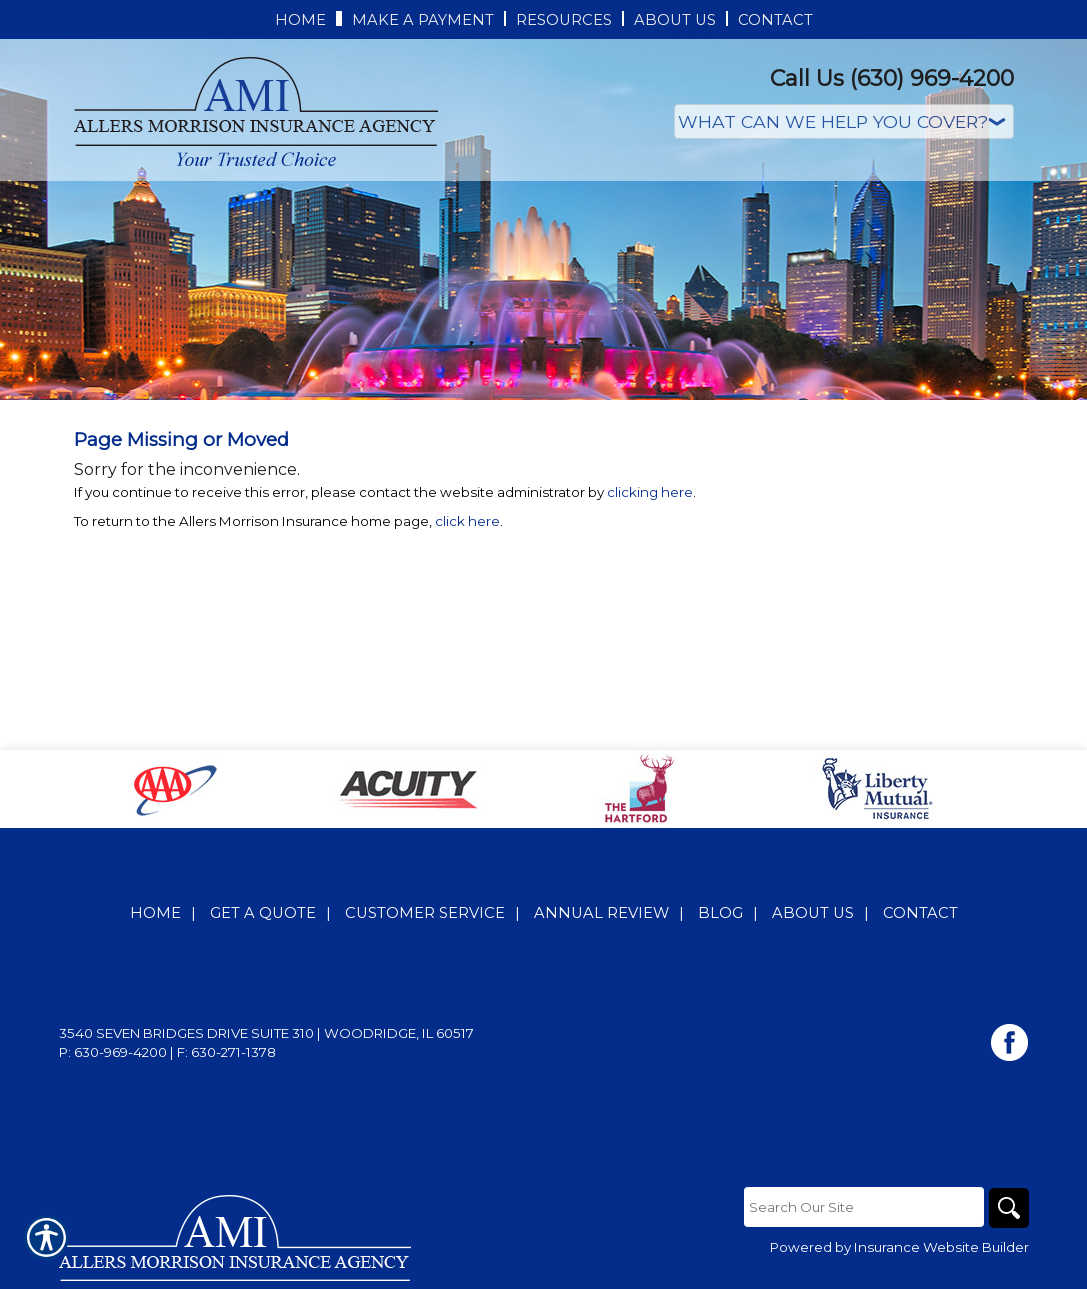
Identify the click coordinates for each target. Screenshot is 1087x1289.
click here (467, 521)
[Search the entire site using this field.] (864, 1207)
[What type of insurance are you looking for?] (844, 121)
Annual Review (601, 913)
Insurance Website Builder (941, 1247)
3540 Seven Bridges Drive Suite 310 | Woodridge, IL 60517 (266, 1033)
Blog (720, 913)
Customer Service (425, 913)
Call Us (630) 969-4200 (892, 78)
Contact (920, 913)
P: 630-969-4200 (113, 1052)
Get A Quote (263, 913)
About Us (813, 913)
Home (155, 913)
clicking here (650, 492)
